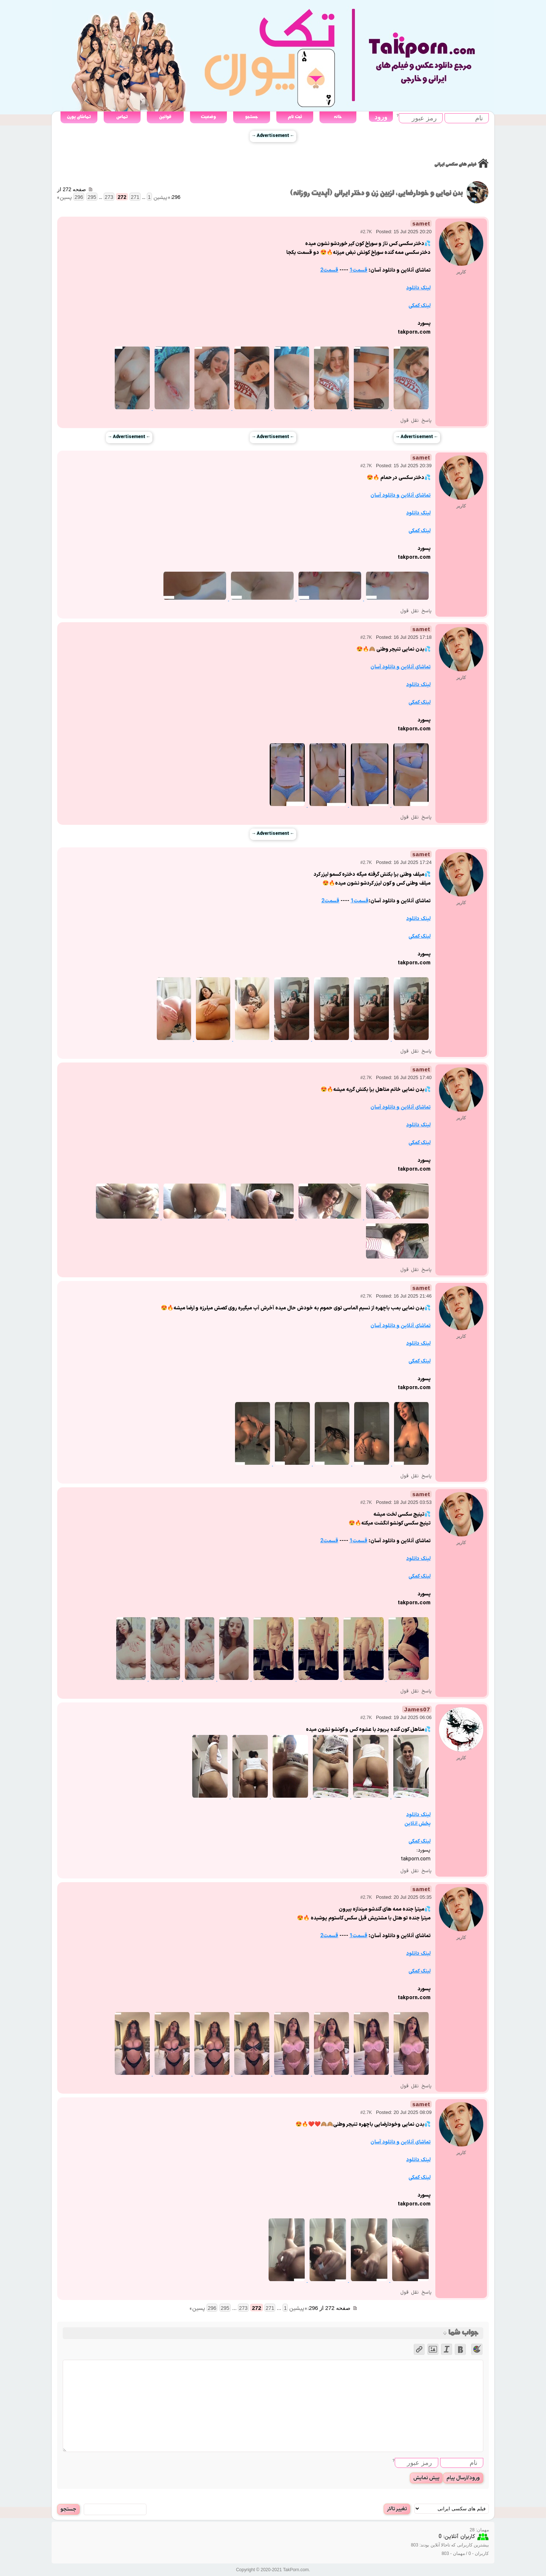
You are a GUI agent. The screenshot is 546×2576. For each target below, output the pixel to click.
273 (109, 197)
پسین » (64, 198)
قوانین (165, 116)
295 (91, 197)
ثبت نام (295, 116)
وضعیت (208, 116)
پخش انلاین (417, 1824)
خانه (338, 116)
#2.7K (366, 231)
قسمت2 (329, 270)
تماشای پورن (79, 116)
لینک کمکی (419, 306)
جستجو (251, 116)
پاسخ (426, 420)
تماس (122, 116)
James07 (417, 1709)
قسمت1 (358, 270)
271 (135, 197)
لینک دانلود (418, 288)
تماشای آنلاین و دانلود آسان (400, 495)
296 (79, 197)
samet (421, 223)
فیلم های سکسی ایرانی (455, 164)
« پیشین (161, 198)
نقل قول (409, 420)
